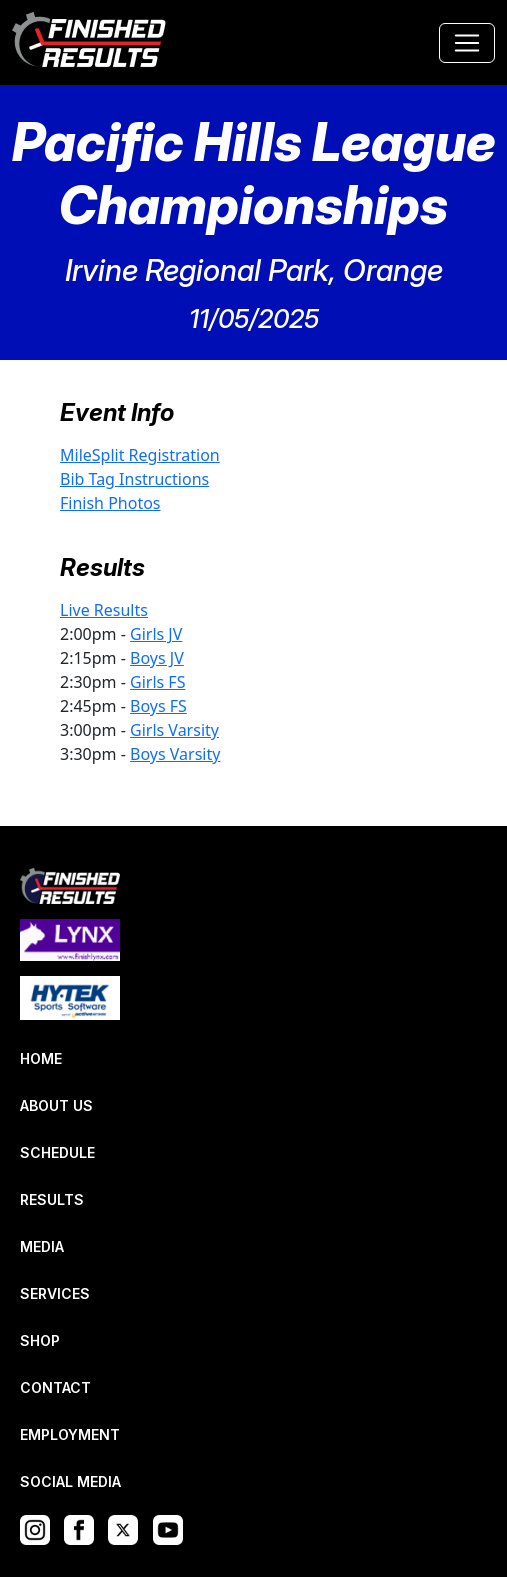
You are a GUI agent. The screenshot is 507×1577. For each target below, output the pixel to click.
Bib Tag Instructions (134, 479)
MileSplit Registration (140, 455)
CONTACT (55, 1387)
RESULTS (52, 1199)
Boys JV (157, 658)
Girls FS (157, 682)
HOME (41, 1058)
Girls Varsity (174, 730)
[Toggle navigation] (467, 43)
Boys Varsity (175, 754)
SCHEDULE (57, 1152)
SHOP (40, 1340)
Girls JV (156, 634)
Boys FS (158, 706)
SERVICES (55, 1293)
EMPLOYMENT (70, 1434)
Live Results (104, 610)
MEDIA (42, 1246)
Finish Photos (110, 503)
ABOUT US (56, 1105)
